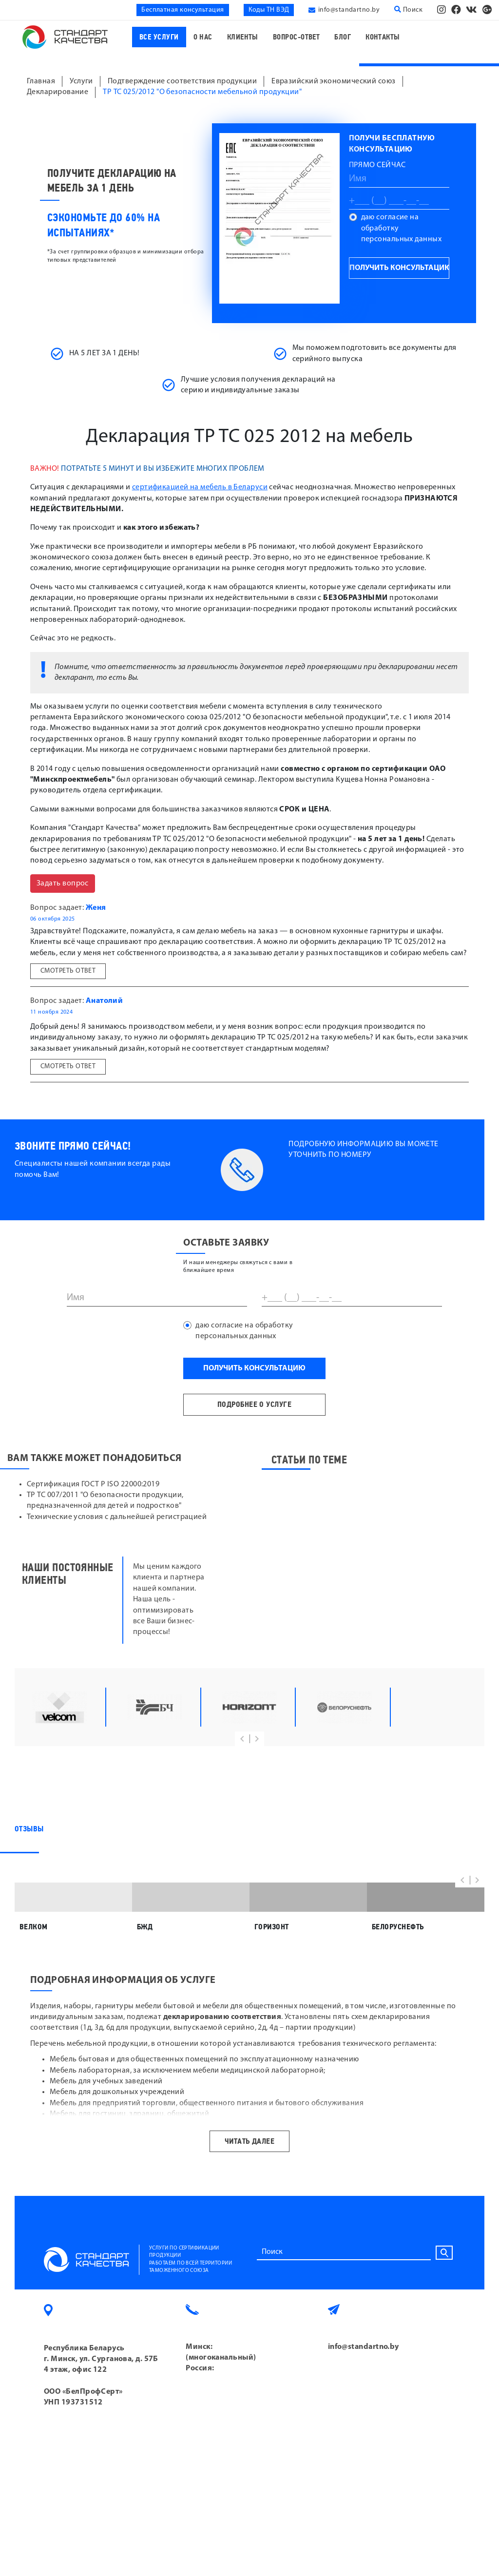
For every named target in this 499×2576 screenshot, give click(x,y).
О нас (202, 37)
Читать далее (249, 2221)
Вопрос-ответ (296, 37)
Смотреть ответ (68, 971)
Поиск (408, 10)
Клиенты (242, 37)
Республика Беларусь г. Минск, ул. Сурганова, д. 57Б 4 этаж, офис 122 (101, 2439)
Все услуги (159, 37)
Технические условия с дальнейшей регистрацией (117, 1517)
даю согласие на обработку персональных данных (401, 228)
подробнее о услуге (254, 1404)
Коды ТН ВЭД (269, 10)
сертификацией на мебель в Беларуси (200, 487)
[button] (242, 1738)
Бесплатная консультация (182, 10)
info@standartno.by (349, 10)
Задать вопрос (63, 883)
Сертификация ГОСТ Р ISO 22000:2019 (93, 1484)
